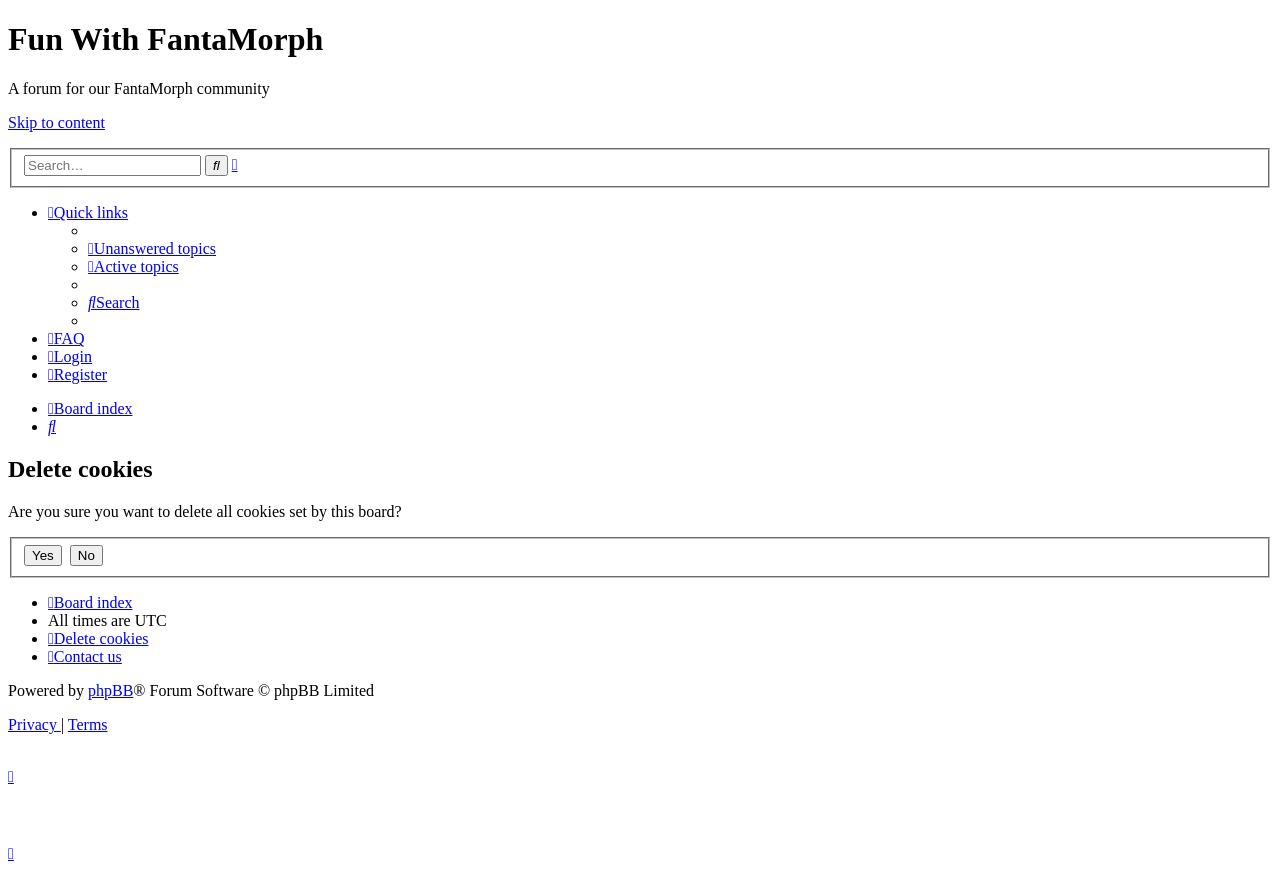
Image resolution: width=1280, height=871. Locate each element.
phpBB (110, 690)
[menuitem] (152, 248)
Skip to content (56, 122)
